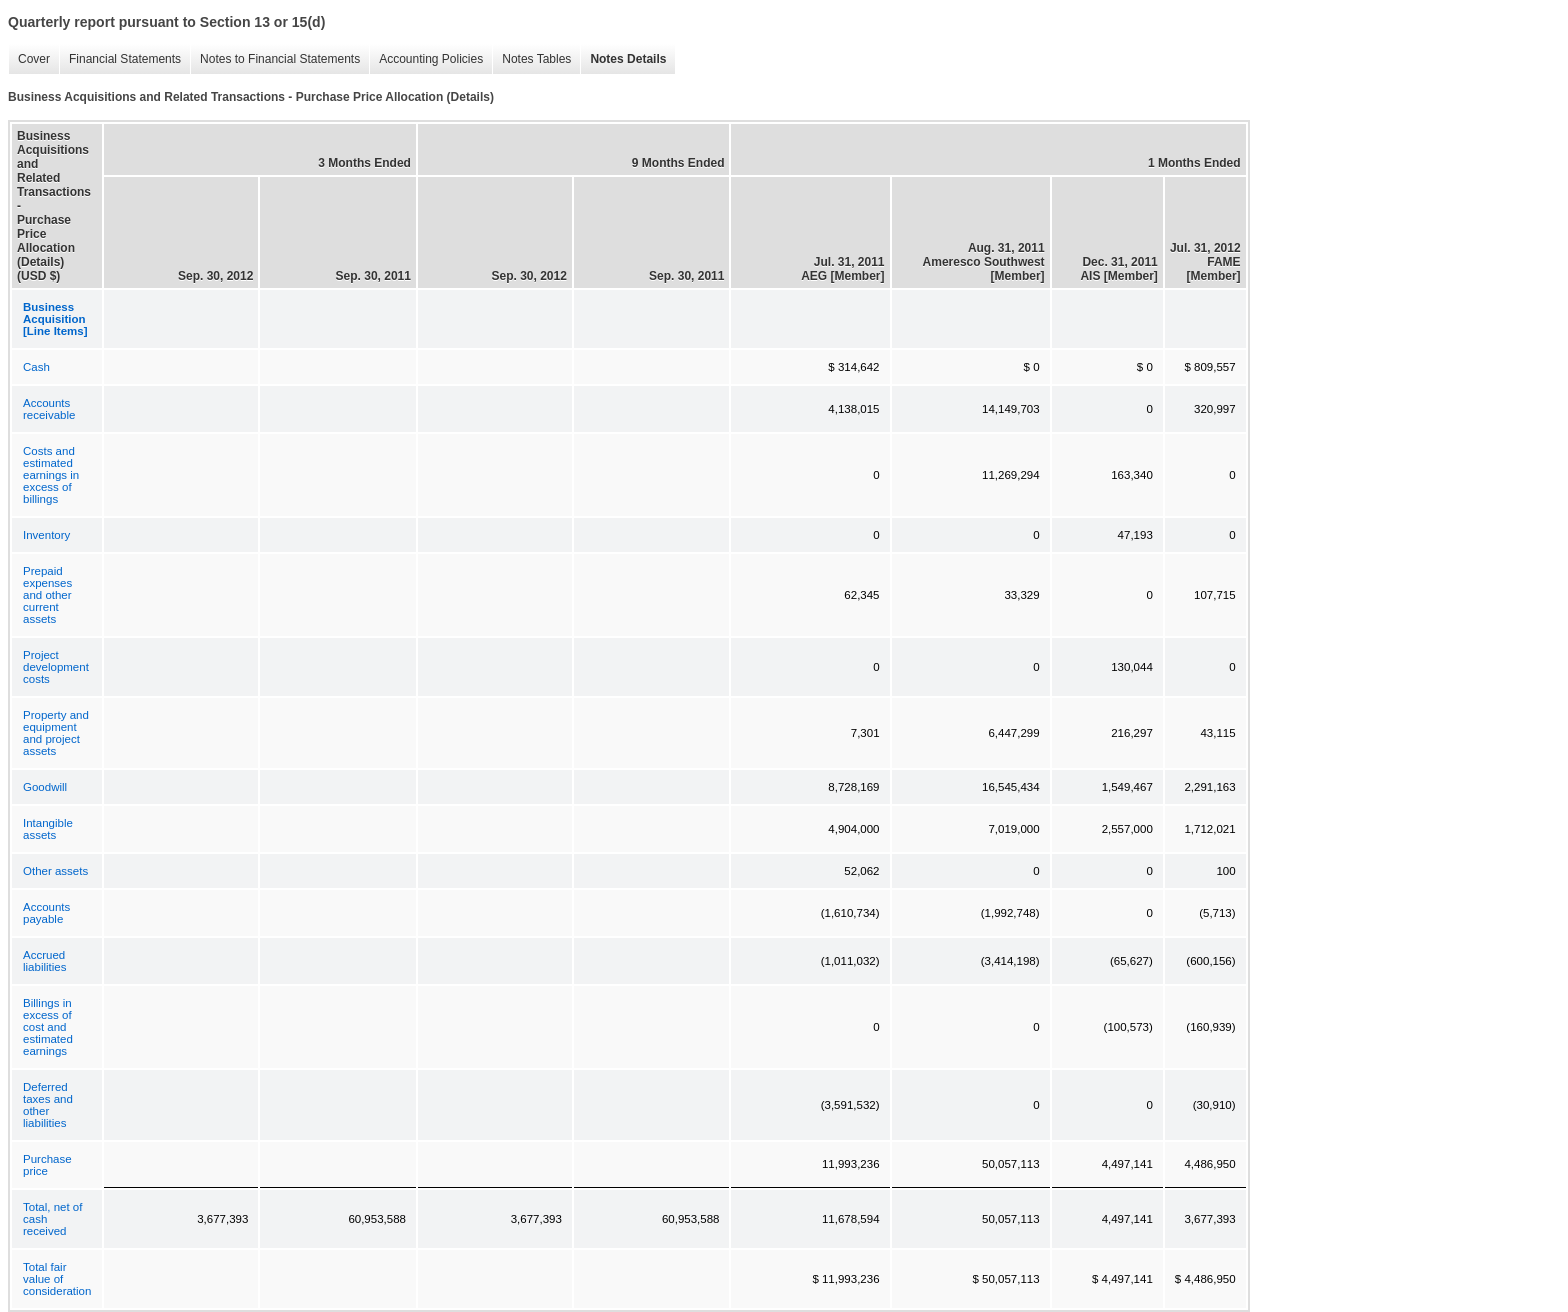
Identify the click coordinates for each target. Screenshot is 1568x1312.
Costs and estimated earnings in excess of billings (51, 475)
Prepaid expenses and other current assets (47, 595)
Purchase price (47, 1165)
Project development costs (56, 667)
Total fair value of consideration (57, 1279)
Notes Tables (531, 59)
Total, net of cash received (52, 1219)
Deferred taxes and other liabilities (48, 1105)
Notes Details (623, 59)
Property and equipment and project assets (56, 733)
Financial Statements (120, 59)
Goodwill (45, 787)
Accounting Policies (426, 59)
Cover (29, 59)
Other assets (55, 871)
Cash (36, 367)
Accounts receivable (49, 409)
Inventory (46, 535)
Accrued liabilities (44, 961)
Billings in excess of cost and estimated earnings (48, 1027)
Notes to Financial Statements (275, 59)
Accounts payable (46, 913)
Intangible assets (48, 829)
